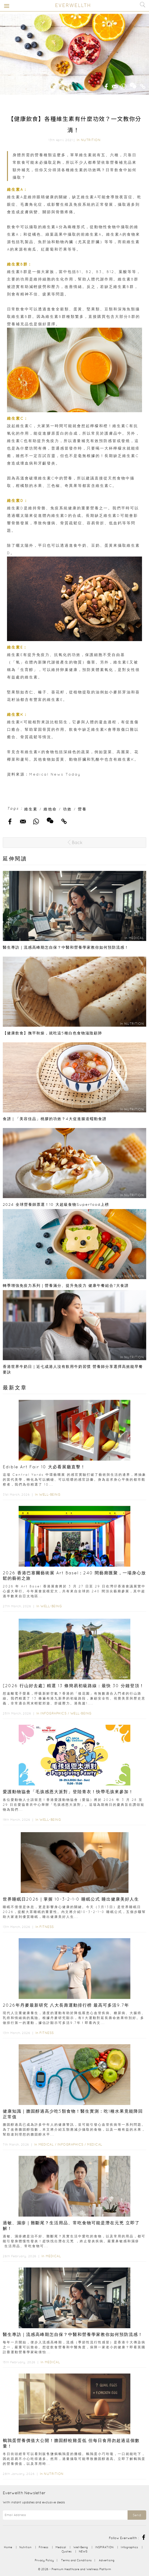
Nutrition (91, 140)
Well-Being (49, 1494)
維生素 (31, 809)
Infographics (54, 1713)
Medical (46, 2144)
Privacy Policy (44, 2560)
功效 (67, 809)
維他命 (50, 809)
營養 (82, 809)
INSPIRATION (104, 2547)
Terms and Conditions (76, 2560)
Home (8, 2547)
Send (137, 2515)
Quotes (67, 2551)
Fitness (46, 1927)
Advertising (106, 2560)
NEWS (83, 2551)
